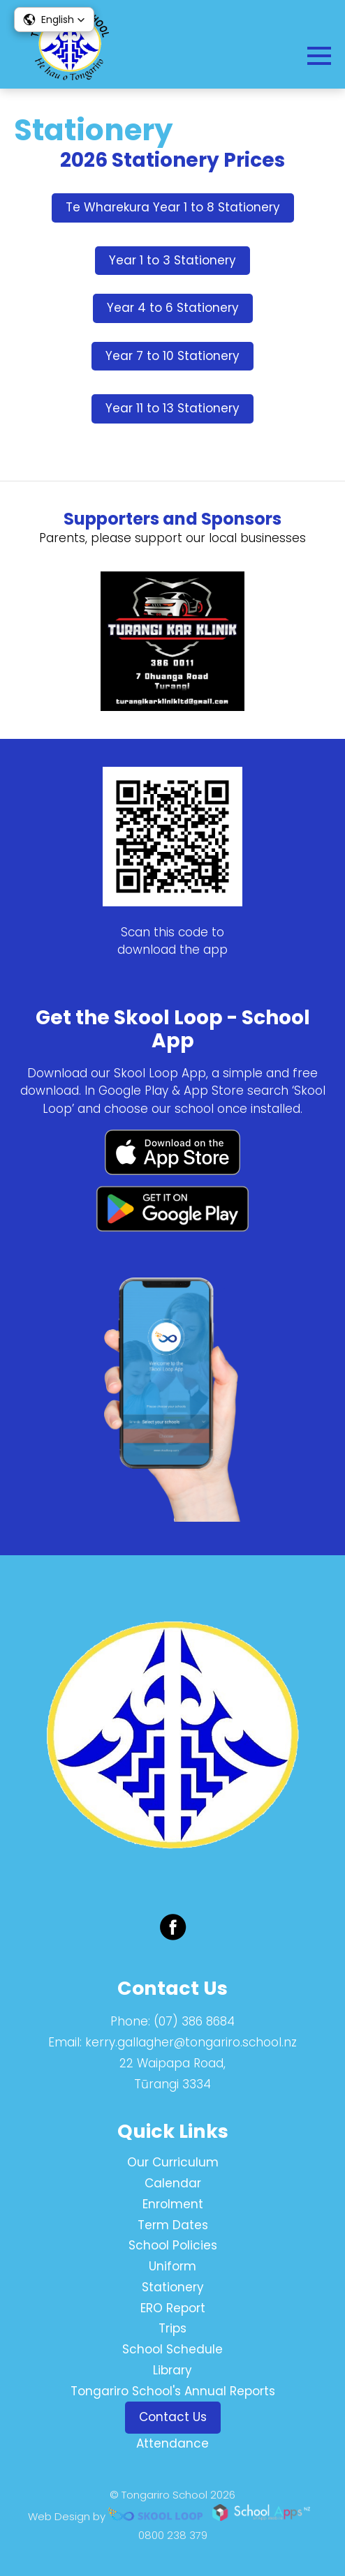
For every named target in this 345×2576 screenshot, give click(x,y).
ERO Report (172, 2308)
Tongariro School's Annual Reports (173, 2391)
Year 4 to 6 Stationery (173, 307)
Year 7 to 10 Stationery (172, 355)
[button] (54, 19)
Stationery (173, 2287)
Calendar (173, 2183)
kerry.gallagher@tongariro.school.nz (191, 2042)
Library (172, 2370)
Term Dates (173, 2225)
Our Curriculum (173, 2162)
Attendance (172, 2443)
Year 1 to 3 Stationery (172, 260)
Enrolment (172, 2204)
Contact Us (173, 2417)
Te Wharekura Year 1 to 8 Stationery (173, 207)
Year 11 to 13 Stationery (172, 408)
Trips (172, 2328)
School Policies (173, 2245)
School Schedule (172, 2349)
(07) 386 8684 (194, 2021)
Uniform (172, 2266)
